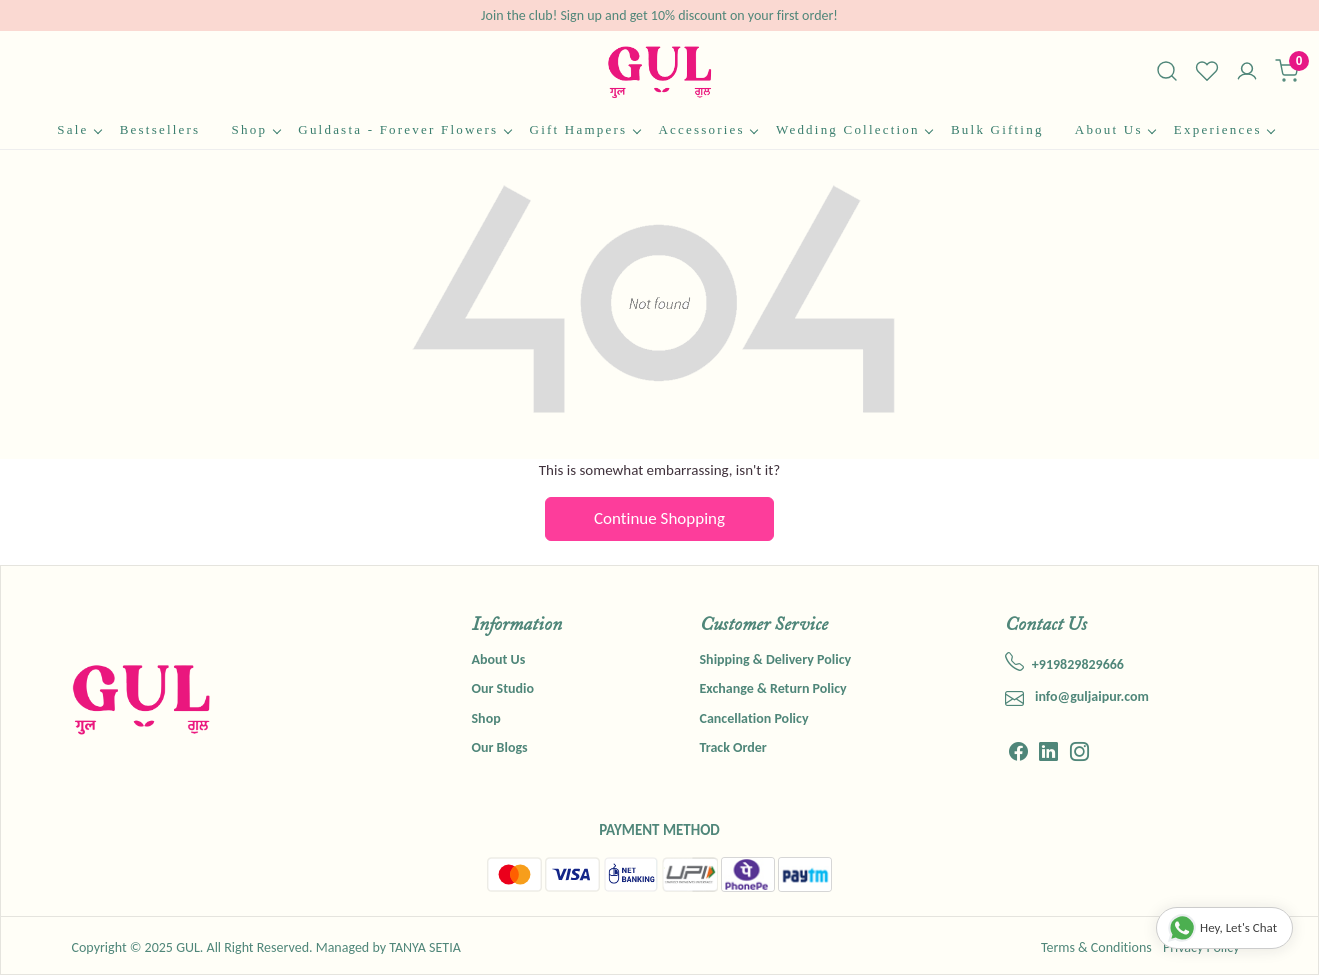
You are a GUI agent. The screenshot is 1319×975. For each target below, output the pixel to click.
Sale (79, 129)
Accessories (707, 129)
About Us (1115, 129)
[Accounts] (1247, 73)
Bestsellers (160, 129)
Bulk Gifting (997, 129)
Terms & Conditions (1096, 947)
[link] (1167, 71)
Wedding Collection (854, 129)
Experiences (1224, 129)
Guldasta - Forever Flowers (404, 129)
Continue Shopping (659, 518)
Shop (256, 129)
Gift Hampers (585, 129)
